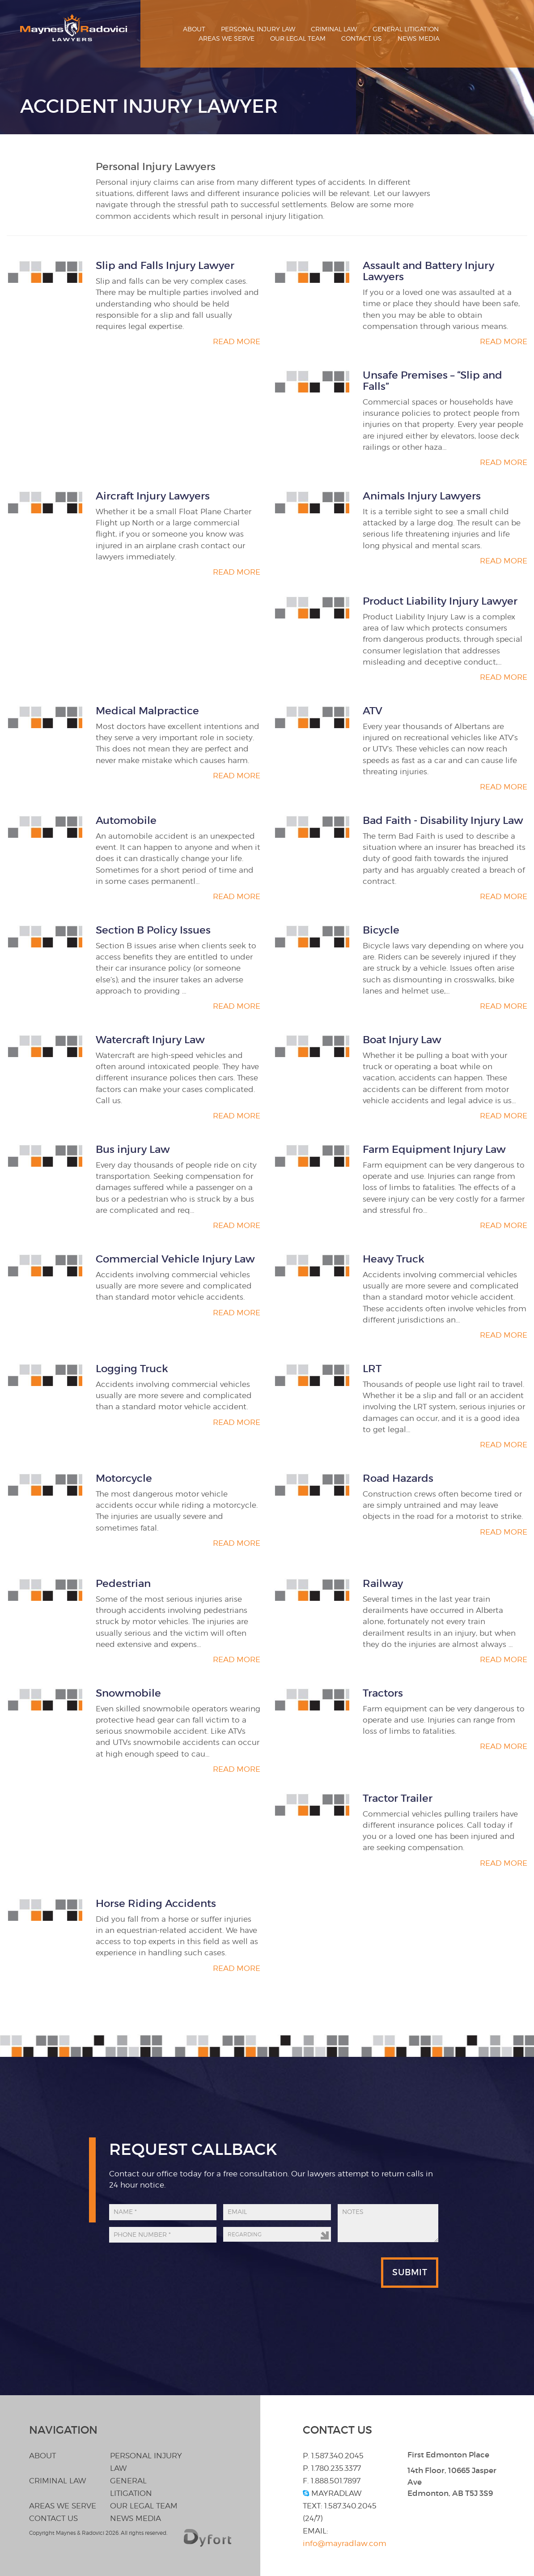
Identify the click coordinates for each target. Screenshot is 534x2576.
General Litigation (406, 29)
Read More (236, 341)
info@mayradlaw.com (344, 2543)
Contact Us (361, 38)
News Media (419, 38)
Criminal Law (334, 29)
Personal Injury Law (258, 29)
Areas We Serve (226, 38)
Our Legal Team (298, 38)
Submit (409, 2272)
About (194, 29)
